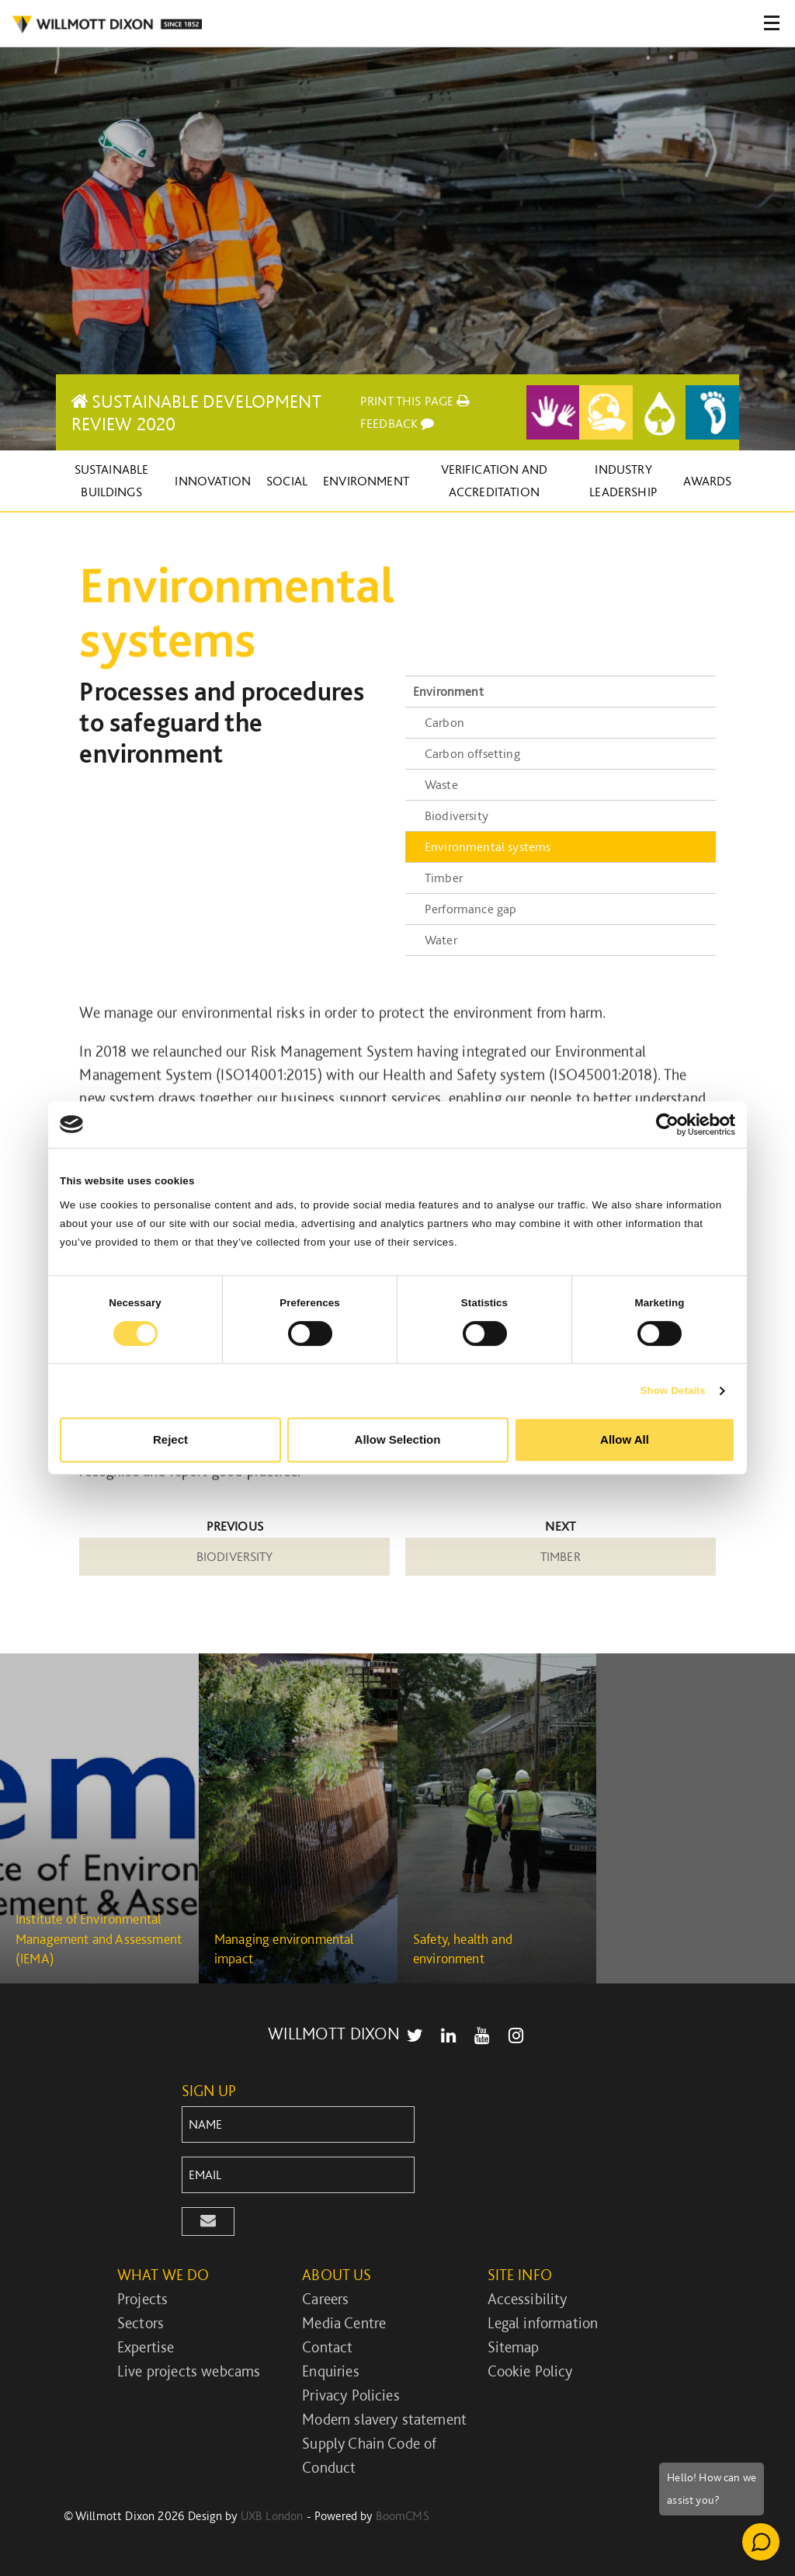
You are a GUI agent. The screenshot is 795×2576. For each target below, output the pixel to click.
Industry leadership (623, 480)
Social (286, 480)
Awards (707, 480)
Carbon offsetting (472, 753)
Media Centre (344, 2323)
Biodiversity (456, 815)
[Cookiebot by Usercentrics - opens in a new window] (667, 1124)
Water (441, 939)
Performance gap (470, 908)
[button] (208, 2221)
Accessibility (528, 2298)
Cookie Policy (530, 2371)
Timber (444, 877)
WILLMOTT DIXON (334, 2033)
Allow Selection (398, 1439)
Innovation (213, 480)
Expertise (145, 2347)
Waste (441, 784)
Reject (170, 1439)
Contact (327, 2347)
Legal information (543, 2323)
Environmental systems (487, 846)
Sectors (140, 2323)
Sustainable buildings (112, 480)
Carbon (444, 722)
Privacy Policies (351, 2395)
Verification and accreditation (494, 480)
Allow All (624, 1439)
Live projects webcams (188, 2371)
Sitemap (514, 2347)
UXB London (272, 2515)
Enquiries (330, 2371)
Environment (366, 480)
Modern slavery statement (384, 2419)
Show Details (672, 1390)
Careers (325, 2298)
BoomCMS (402, 2515)
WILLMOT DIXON (107, 25)
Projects (142, 2298)
